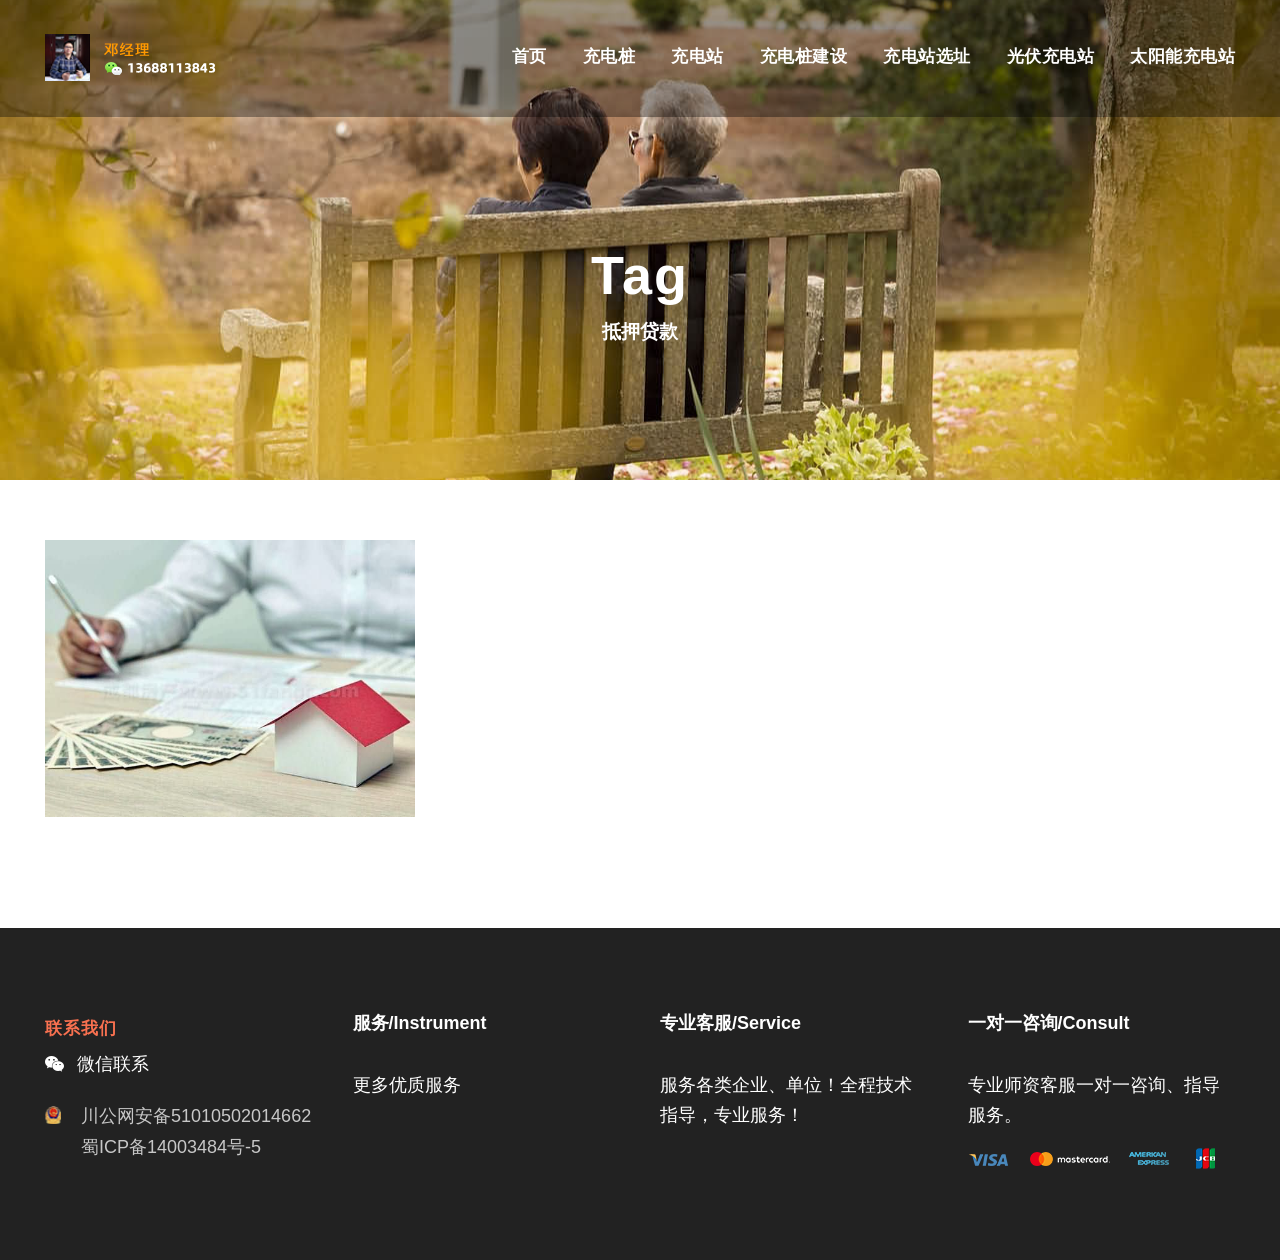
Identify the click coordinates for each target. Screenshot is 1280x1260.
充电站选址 (927, 56)
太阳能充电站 (1182, 56)
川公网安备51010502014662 (196, 1116)
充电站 (697, 56)
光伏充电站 (1051, 56)
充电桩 (609, 56)
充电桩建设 (804, 56)
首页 (529, 56)
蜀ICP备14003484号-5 (171, 1147)
